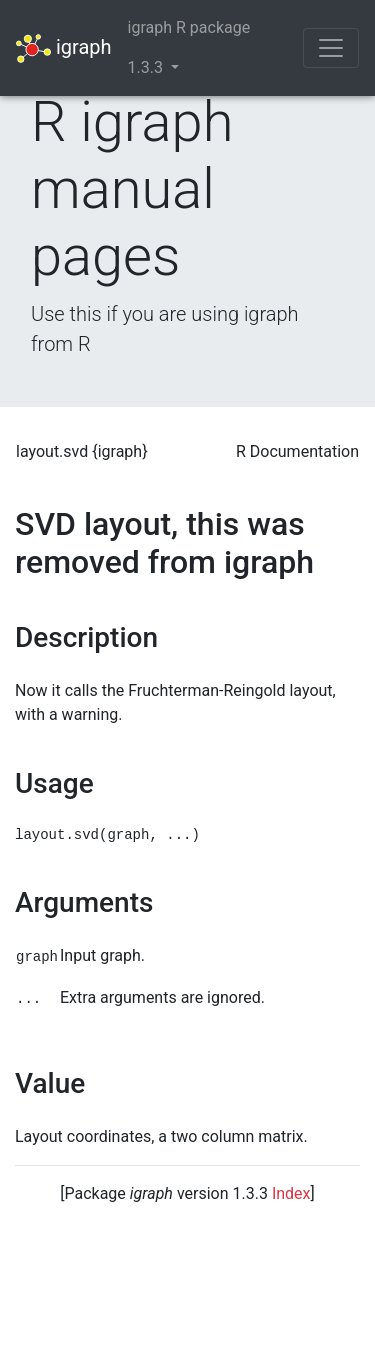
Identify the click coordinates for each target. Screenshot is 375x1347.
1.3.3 (147, 67)
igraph (64, 48)
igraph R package (189, 27)
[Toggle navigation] (331, 48)
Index (291, 1193)
